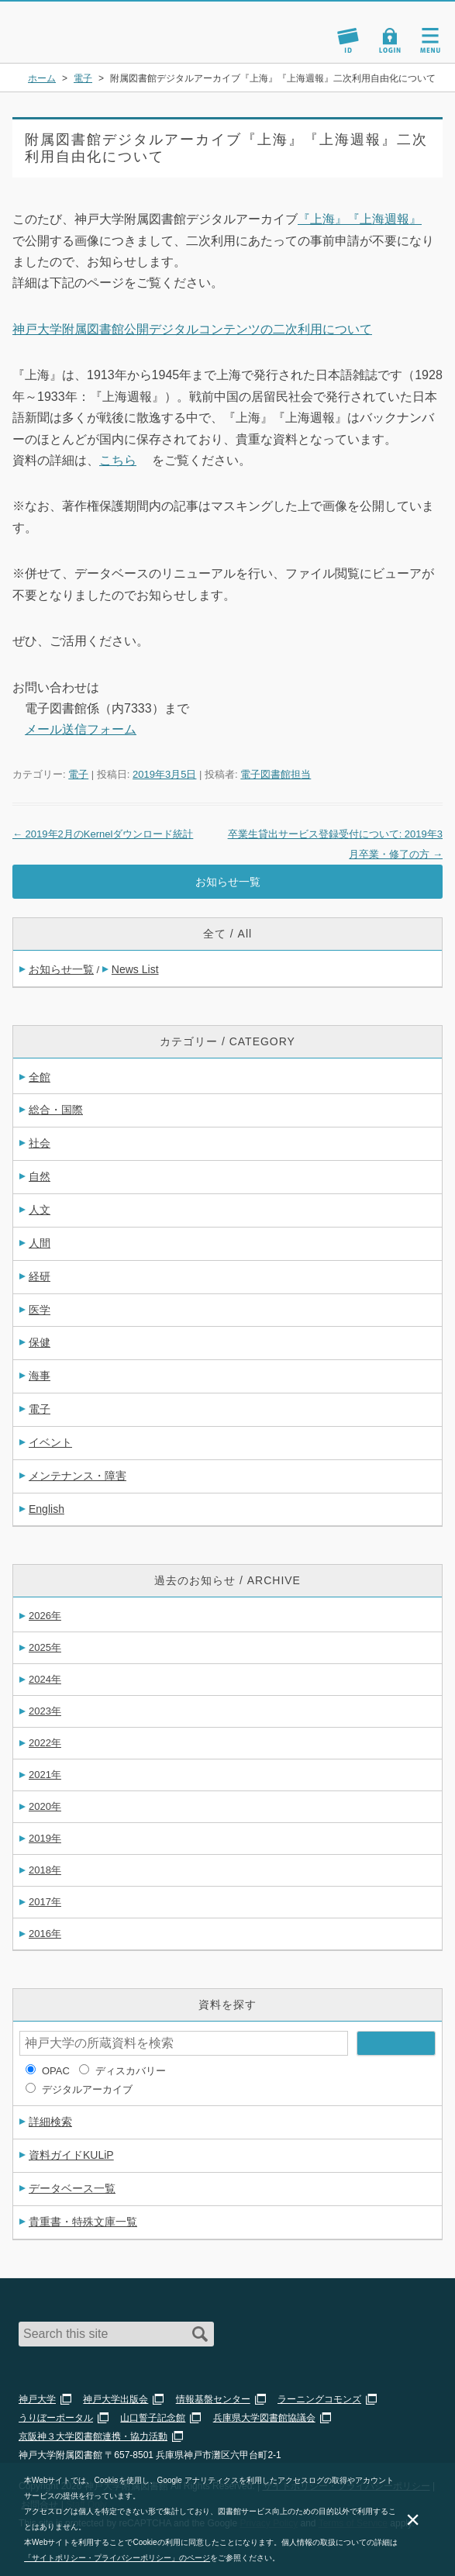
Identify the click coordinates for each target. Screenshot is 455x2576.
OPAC (56, 2071)
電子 (78, 774)
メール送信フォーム (80, 729)
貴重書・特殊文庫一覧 (83, 2221)
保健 (39, 1342)
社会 (39, 1143)
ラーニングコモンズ (319, 2399)
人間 (39, 1243)
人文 (39, 1209)
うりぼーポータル (56, 2417)
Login (390, 40)
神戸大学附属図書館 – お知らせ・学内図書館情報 (83, 25)
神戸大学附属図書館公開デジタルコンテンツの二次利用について (192, 329)
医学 (39, 1310)
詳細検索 (50, 2121)
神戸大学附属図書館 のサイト (66, 43)
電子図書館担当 (275, 774)
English (46, 1509)
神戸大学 (37, 2399)
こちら (117, 460)
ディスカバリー (130, 2071)
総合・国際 (56, 1109)
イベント (50, 1442)
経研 (39, 1276)
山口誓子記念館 (152, 2417)
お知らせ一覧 (227, 881)
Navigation (430, 40)
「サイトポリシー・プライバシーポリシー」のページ (117, 2558)
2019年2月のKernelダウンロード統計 (102, 834)
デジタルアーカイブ (87, 2089)
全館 (39, 1077)
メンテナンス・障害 (77, 1475)
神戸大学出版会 (115, 2399)
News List (135, 969)
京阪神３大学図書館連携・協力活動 (93, 2436)
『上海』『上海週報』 (360, 219)
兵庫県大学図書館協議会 (264, 2417)
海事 (39, 1375)
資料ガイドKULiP (71, 2155)
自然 (39, 1176)
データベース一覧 (72, 2188)
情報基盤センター (213, 2399)
